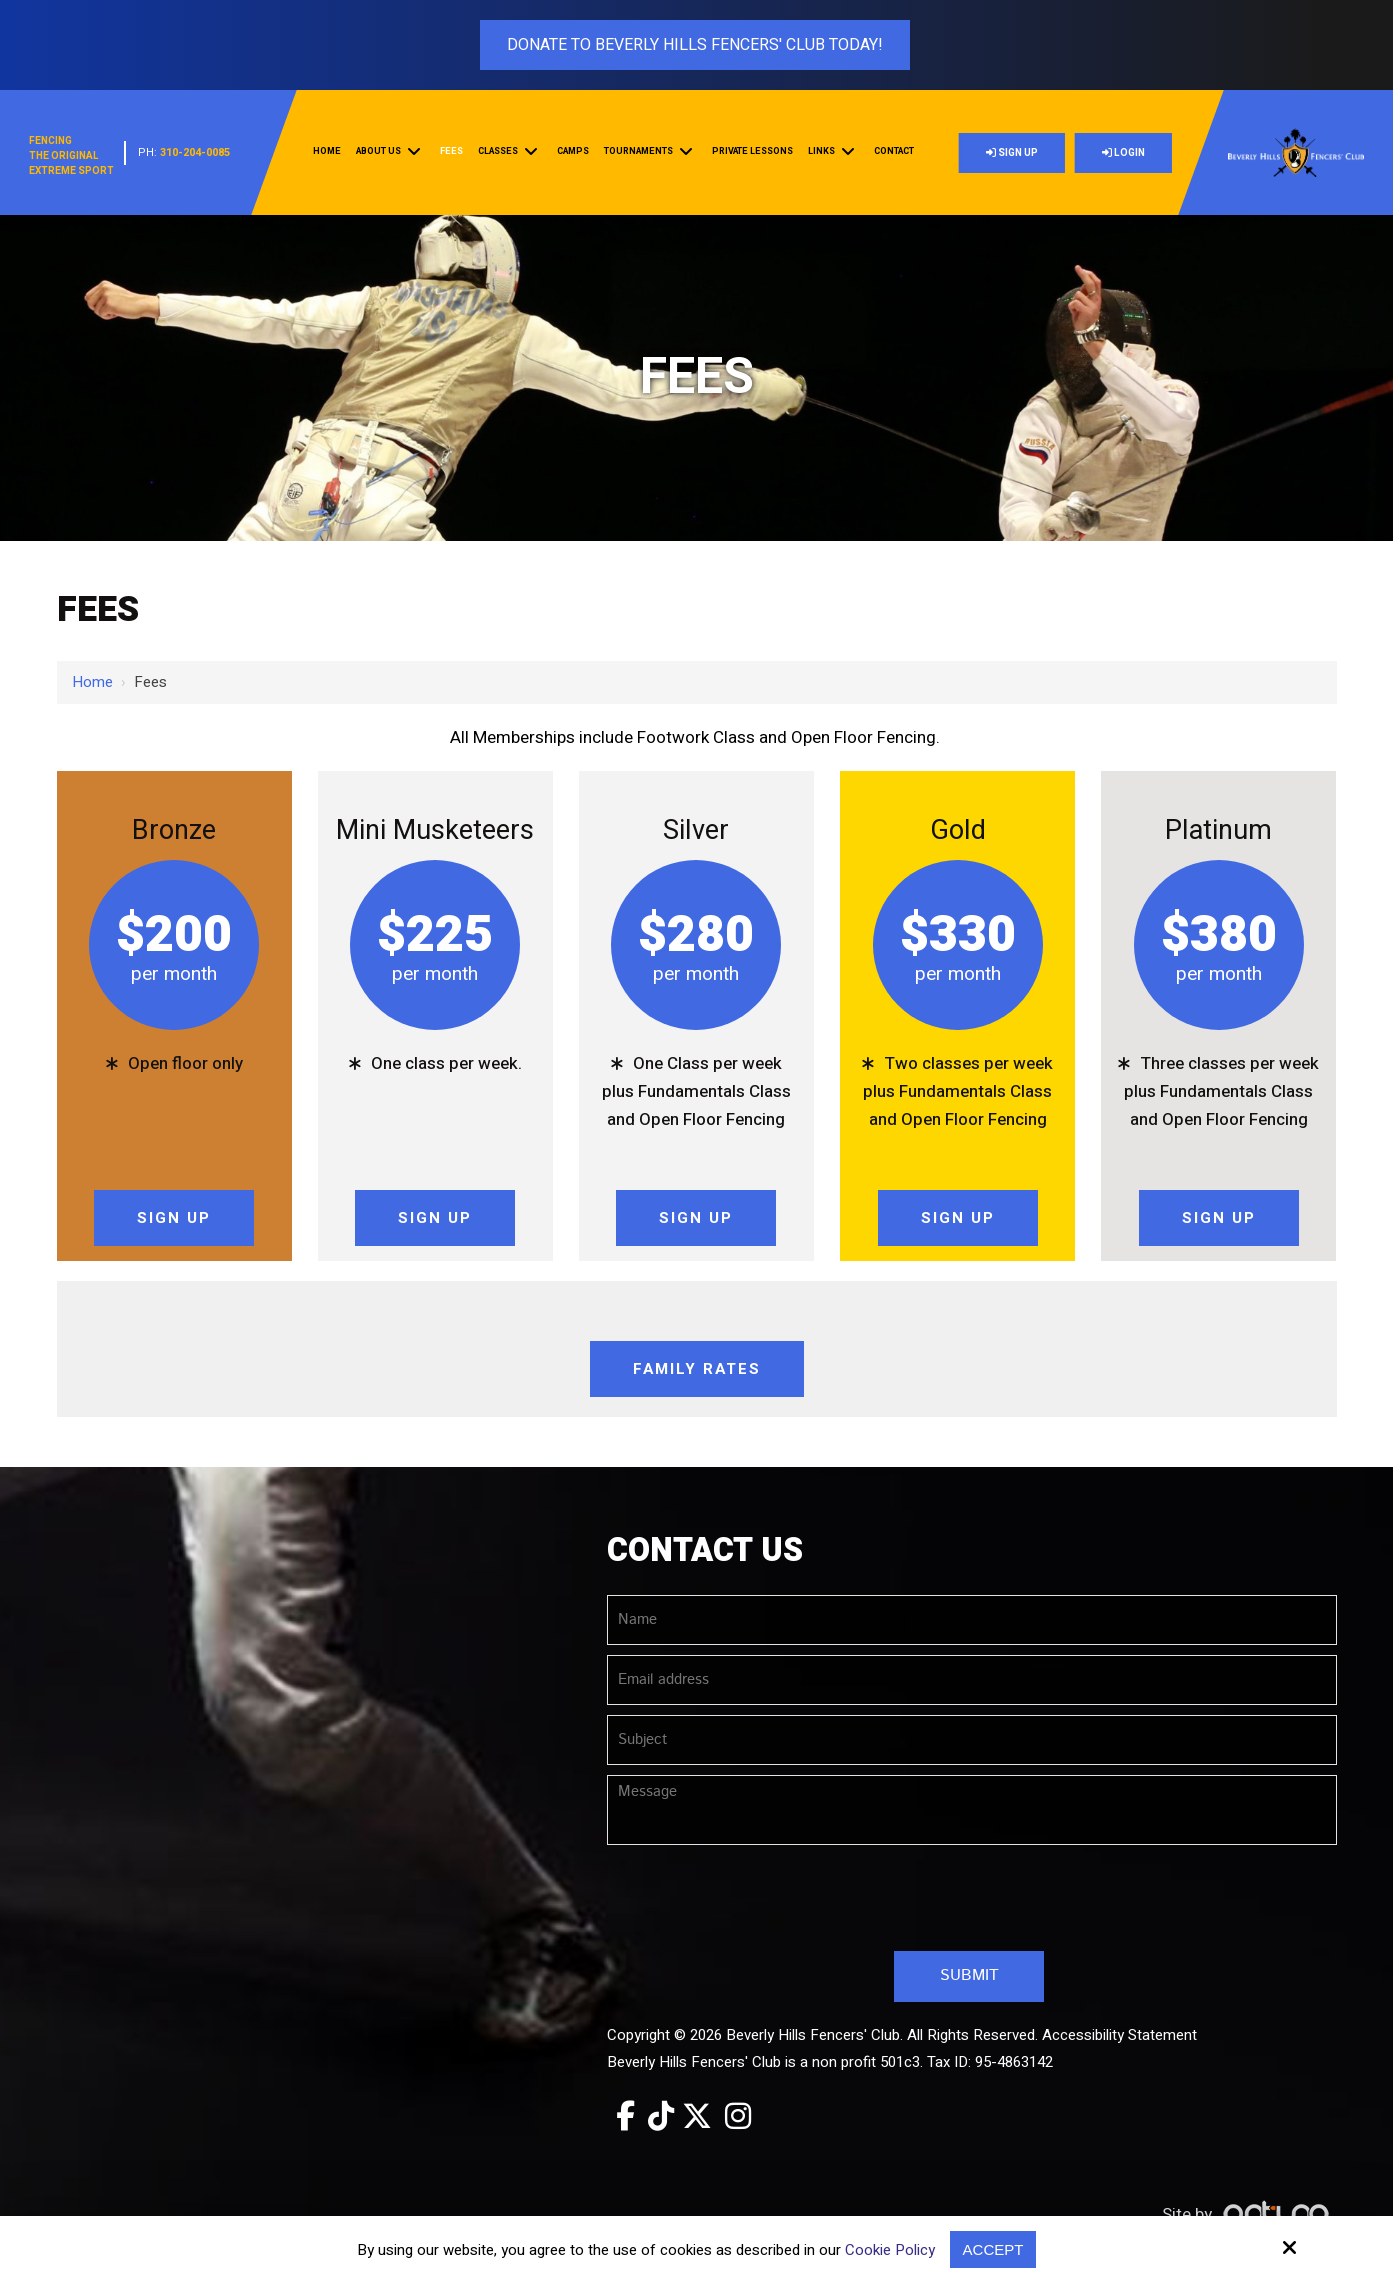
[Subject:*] (972, 1740)
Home (92, 682)
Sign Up (1012, 153)
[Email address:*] (972, 1680)
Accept (993, 2249)
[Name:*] (972, 1620)
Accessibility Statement (1119, 2035)
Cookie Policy (890, 2250)
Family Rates (697, 1369)
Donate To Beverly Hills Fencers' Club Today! (695, 45)
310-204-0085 (195, 152)
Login (1123, 153)
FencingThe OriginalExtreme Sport (71, 156)
